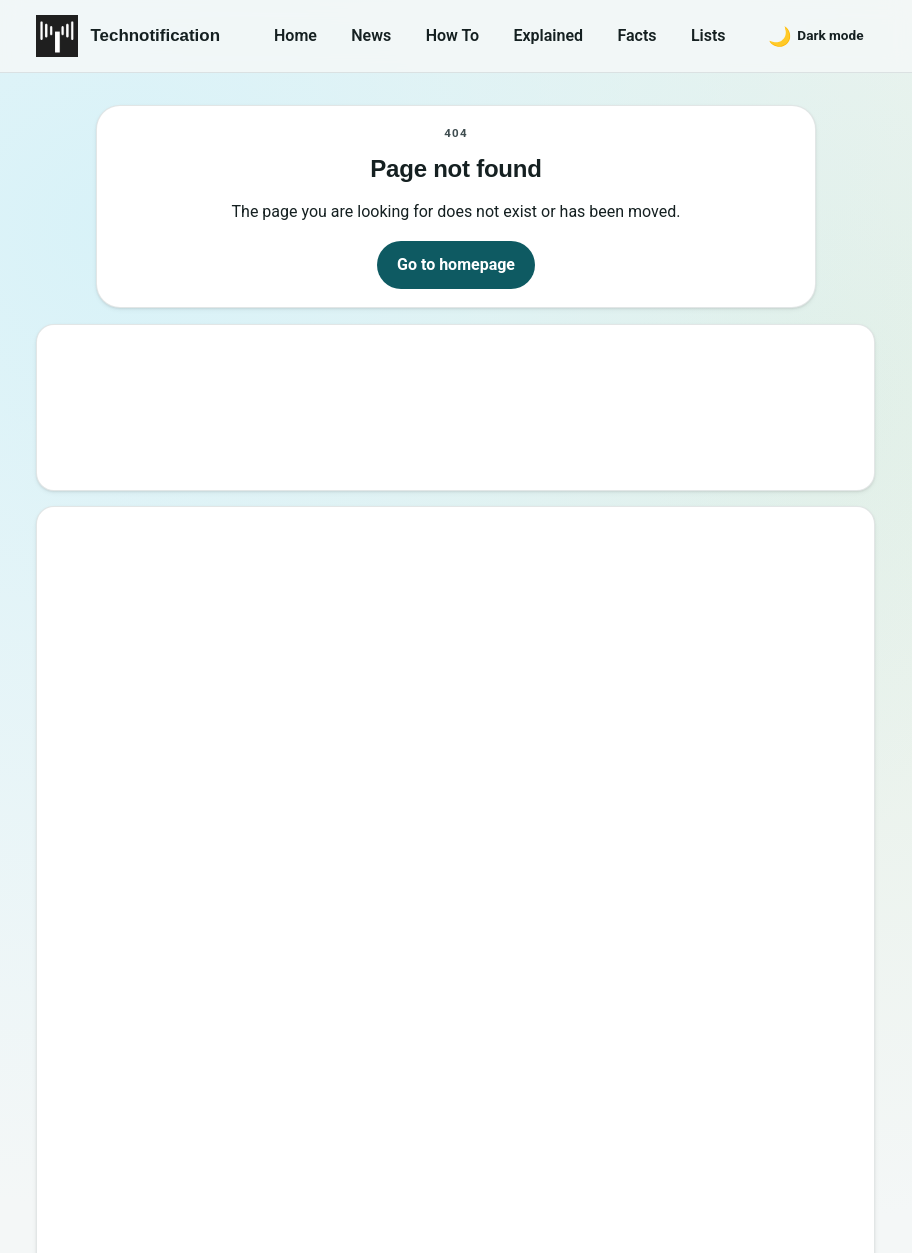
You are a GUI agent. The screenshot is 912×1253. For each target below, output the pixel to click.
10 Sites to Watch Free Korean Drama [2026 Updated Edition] (313, 949)
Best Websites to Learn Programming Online (254, 636)
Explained (548, 35)
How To (452, 35)
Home (295, 35)
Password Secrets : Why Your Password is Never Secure (296, 904)
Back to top (839, 1220)
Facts (636, 35)
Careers (833, 1130)
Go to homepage (456, 264)
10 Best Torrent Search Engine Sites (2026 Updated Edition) (309, 591)
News (371, 35)
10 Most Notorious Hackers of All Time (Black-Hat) (278, 814)
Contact (655, 1130)
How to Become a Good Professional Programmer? (278, 770)
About (571, 1130)
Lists (708, 35)
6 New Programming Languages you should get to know (295, 725)
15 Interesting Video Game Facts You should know (276, 680)
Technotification (155, 35)
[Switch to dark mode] (816, 36)
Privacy (744, 1130)
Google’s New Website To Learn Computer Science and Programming (342, 546)
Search (816, 400)
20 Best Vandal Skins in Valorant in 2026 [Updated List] (292, 859)
